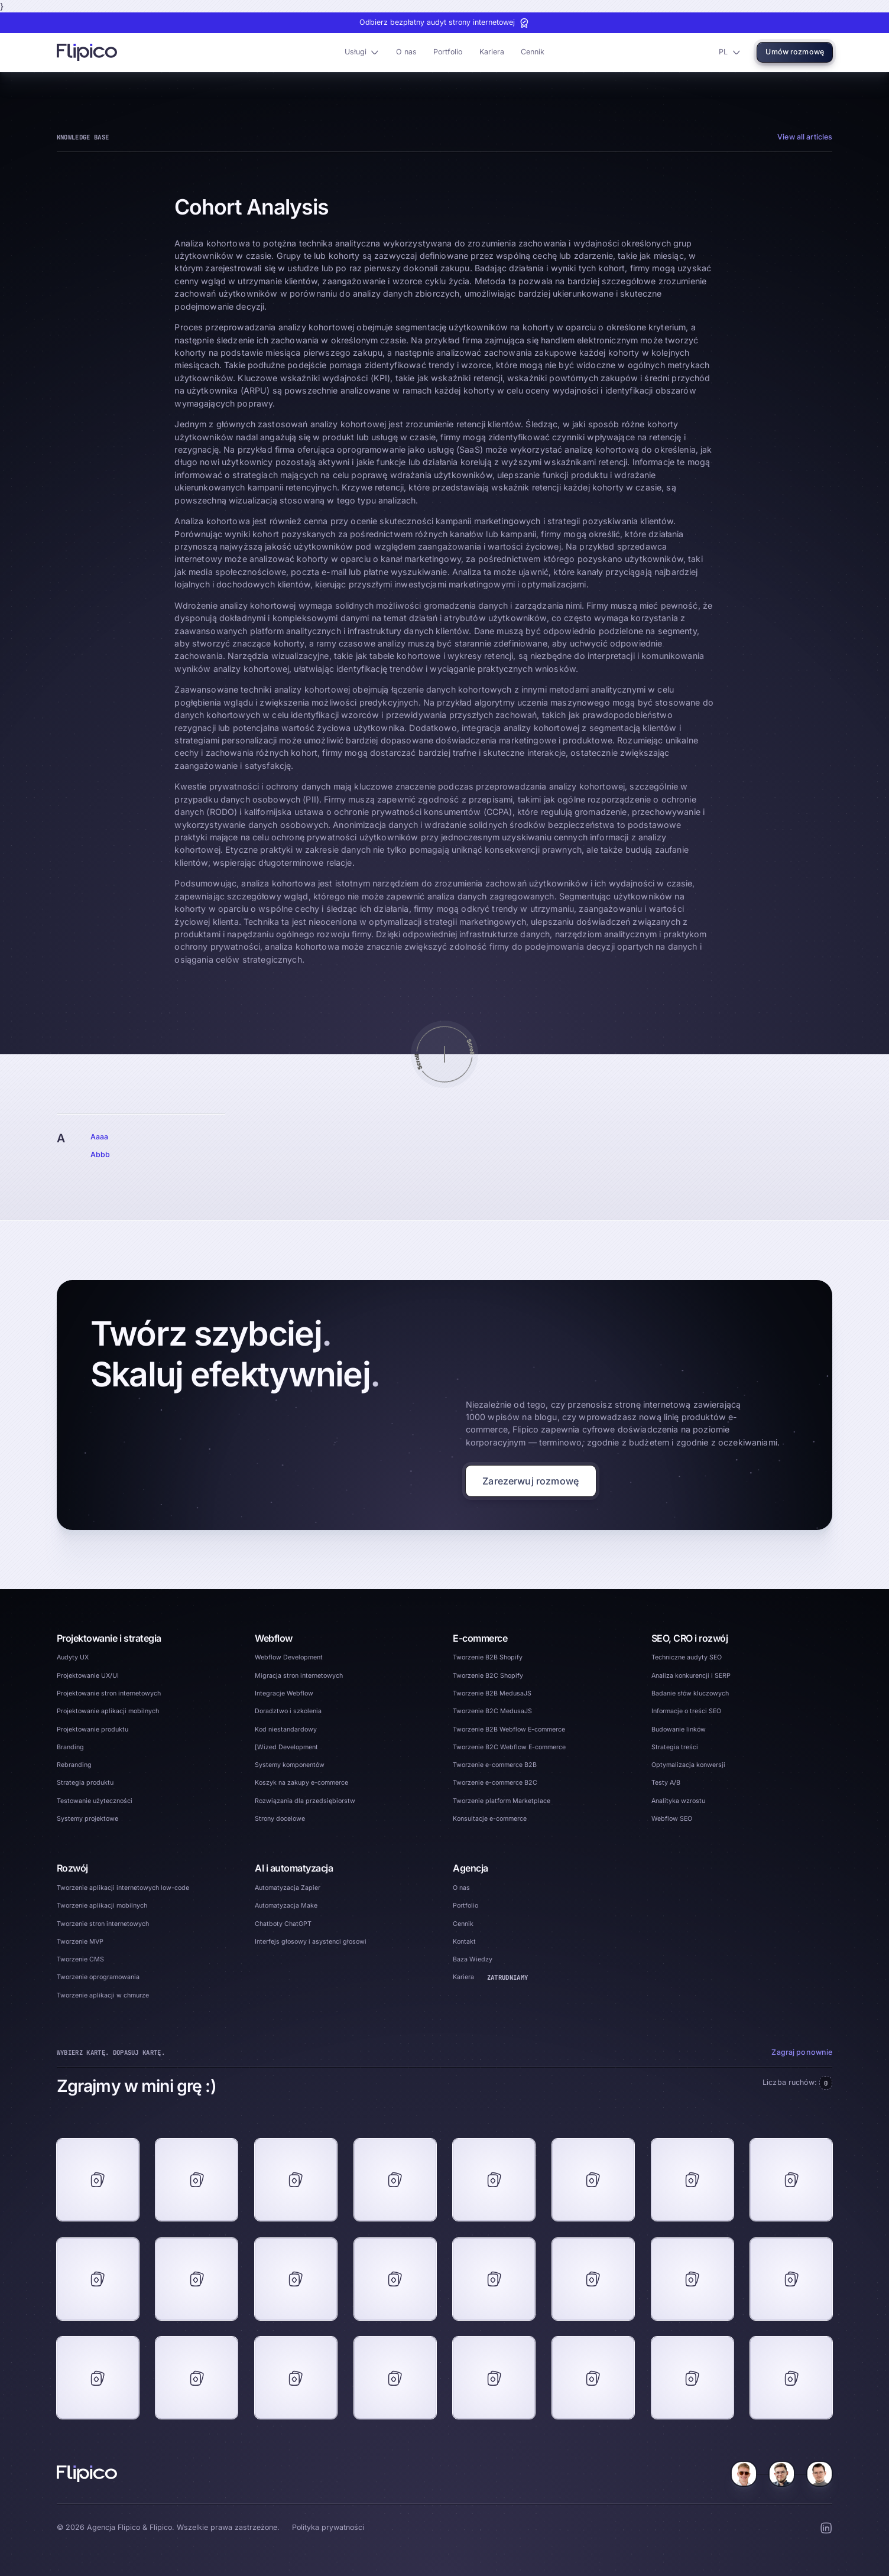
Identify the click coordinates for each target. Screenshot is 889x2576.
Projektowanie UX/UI (88, 1676)
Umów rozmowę (794, 52)
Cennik (532, 52)
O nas (406, 52)
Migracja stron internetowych (299, 1676)
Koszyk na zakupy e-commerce (301, 1782)
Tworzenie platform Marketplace (501, 1801)
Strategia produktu (85, 1782)
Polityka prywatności (328, 2527)
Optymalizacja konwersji (688, 1765)
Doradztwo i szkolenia (288, 1711)
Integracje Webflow (284, 1693)
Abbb (100, 1154)
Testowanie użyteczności (94, 1801)
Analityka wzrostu (678, 1801)
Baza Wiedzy (472, 1959)
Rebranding (74, 1765)
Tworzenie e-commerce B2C (495, 1782)
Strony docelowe (280, 1819)
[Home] (87, 2474)
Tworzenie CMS (80, 1959)
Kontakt (464, 1941)
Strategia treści (674, 1747)
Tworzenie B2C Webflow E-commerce (509, 1747)
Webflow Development (289, 1657)
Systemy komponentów (290, 1765)
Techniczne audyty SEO (686, 1657)
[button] (361, 53)
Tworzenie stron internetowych (103, 1924)
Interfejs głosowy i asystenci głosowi (310, 1941)
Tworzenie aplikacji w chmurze (103, 1995)
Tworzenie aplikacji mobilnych (102, 1905)
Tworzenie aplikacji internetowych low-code (123, 1888)
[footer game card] (98, 2180)
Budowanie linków (678, 1729)
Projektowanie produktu (92, 1729)
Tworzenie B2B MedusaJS (492, 1693)
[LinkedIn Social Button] (826, 2528)
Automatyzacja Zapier (287, 1888)
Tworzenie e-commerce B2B (495, 1765)
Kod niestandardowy (286, 1729)
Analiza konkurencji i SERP (691, 1676)
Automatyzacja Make (286, 1905)
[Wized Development (286, 1747)
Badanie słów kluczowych (690, 1693)
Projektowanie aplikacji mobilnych (108, 1711)
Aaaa (99, 1136)
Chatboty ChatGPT (283, 1924)
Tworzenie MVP (80, 1941)
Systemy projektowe (87, 1819)
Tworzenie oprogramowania (98, 1977)
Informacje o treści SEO (686, 1711)
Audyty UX (73, 1657)
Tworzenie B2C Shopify (488, 1676)
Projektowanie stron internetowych (109, 1693)
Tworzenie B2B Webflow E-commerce (509, 1729)
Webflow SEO (671, 1819)
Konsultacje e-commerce (490, 1819)
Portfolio (447, 52)
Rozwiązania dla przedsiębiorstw (305, 1801)
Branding (70, 1747)
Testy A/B (665, 1782)
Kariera (491, 52)
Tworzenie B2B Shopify (488, 1657)
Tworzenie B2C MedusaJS (492, 1711)
